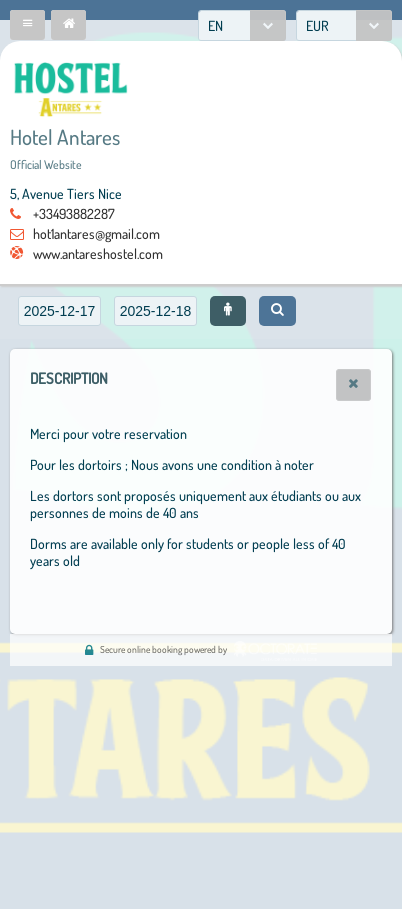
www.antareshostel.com (98, 253)
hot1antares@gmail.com (96, 233)
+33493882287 (74, 213)
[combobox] (242, 25)
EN (215, 25)
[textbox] (59, 311)
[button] (27, 25)
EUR (317, 25)
